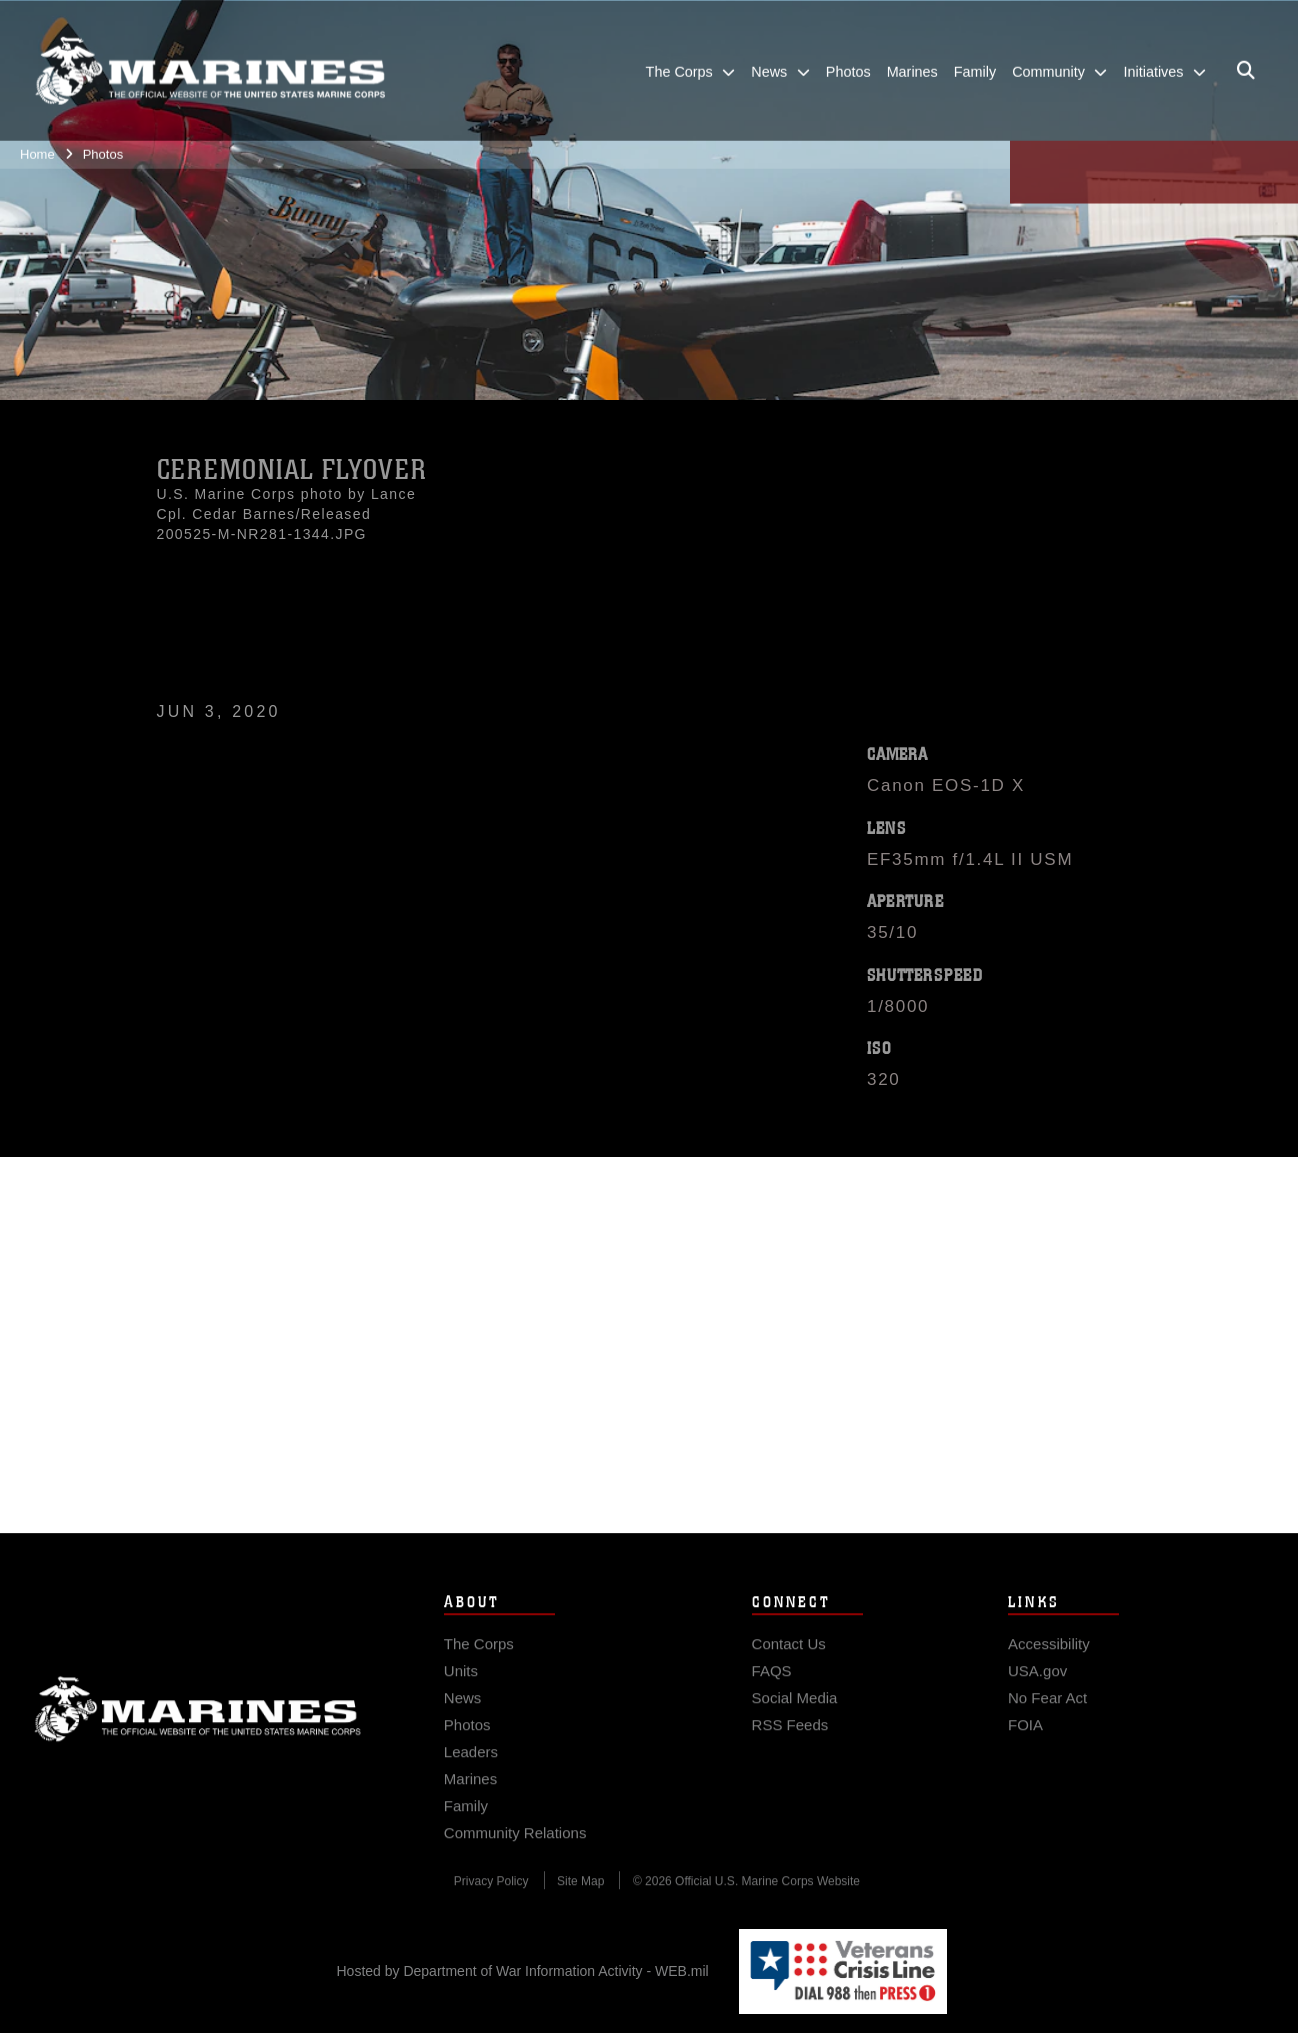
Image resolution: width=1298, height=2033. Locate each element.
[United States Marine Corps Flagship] (210, 60)
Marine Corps (198, 1723)
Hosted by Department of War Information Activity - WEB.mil (523, 1971)
